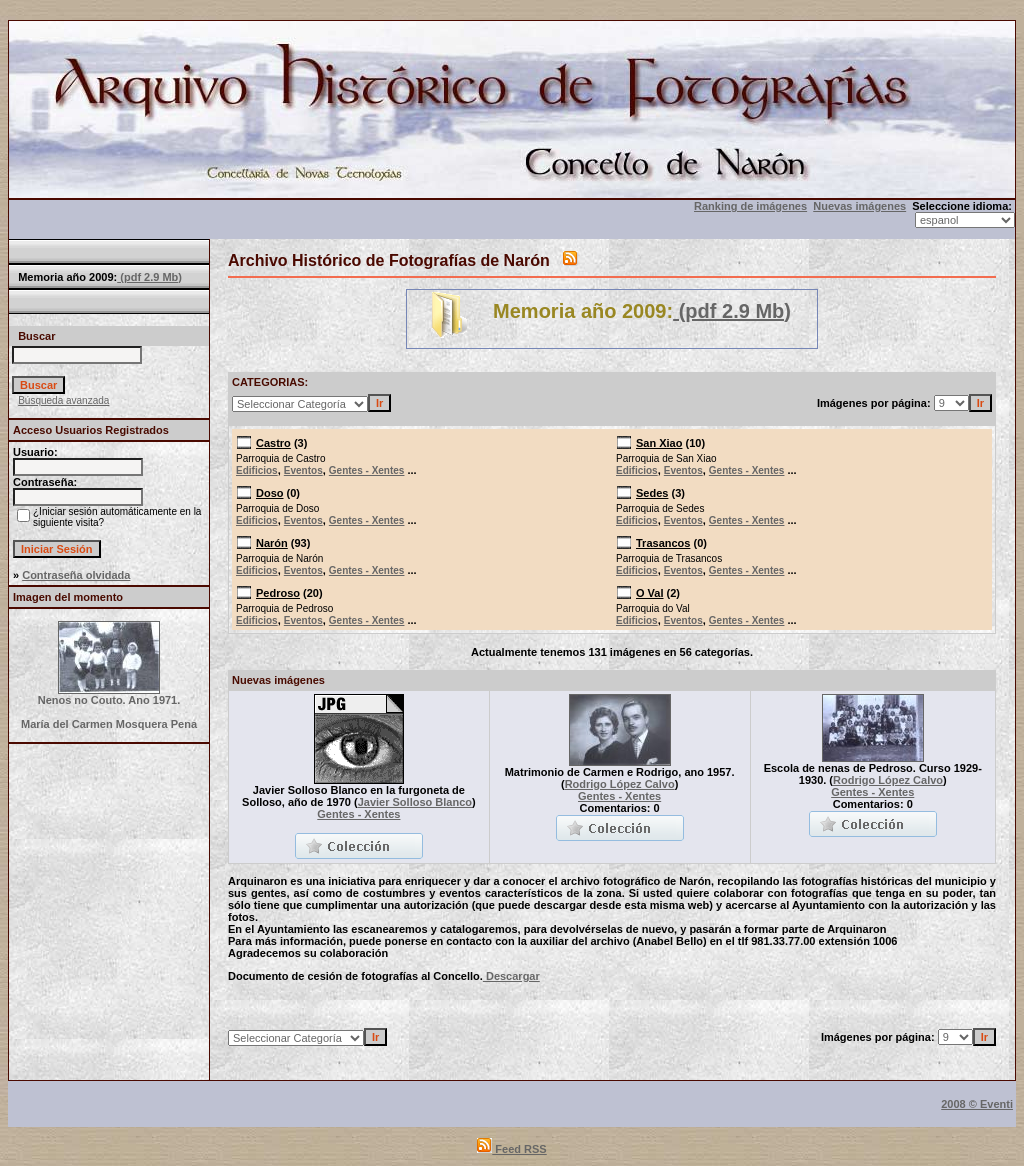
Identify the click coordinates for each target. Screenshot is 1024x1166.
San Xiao (659, 443)
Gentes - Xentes (367, 470)
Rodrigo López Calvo (620, 784)
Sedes (652, 493)
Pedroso (278, 593)
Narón (272, 543)
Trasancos (663, 543)
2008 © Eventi (977, 1104)
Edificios (257, 470)
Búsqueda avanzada (63, 400)
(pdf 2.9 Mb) (149, 277)
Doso (270, 493)
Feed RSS (511, 1149)
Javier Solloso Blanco (415, 802)
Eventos (303, 470)
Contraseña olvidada (76, 575)
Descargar (511, 976)
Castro (273, 443)
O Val (650, 593)
